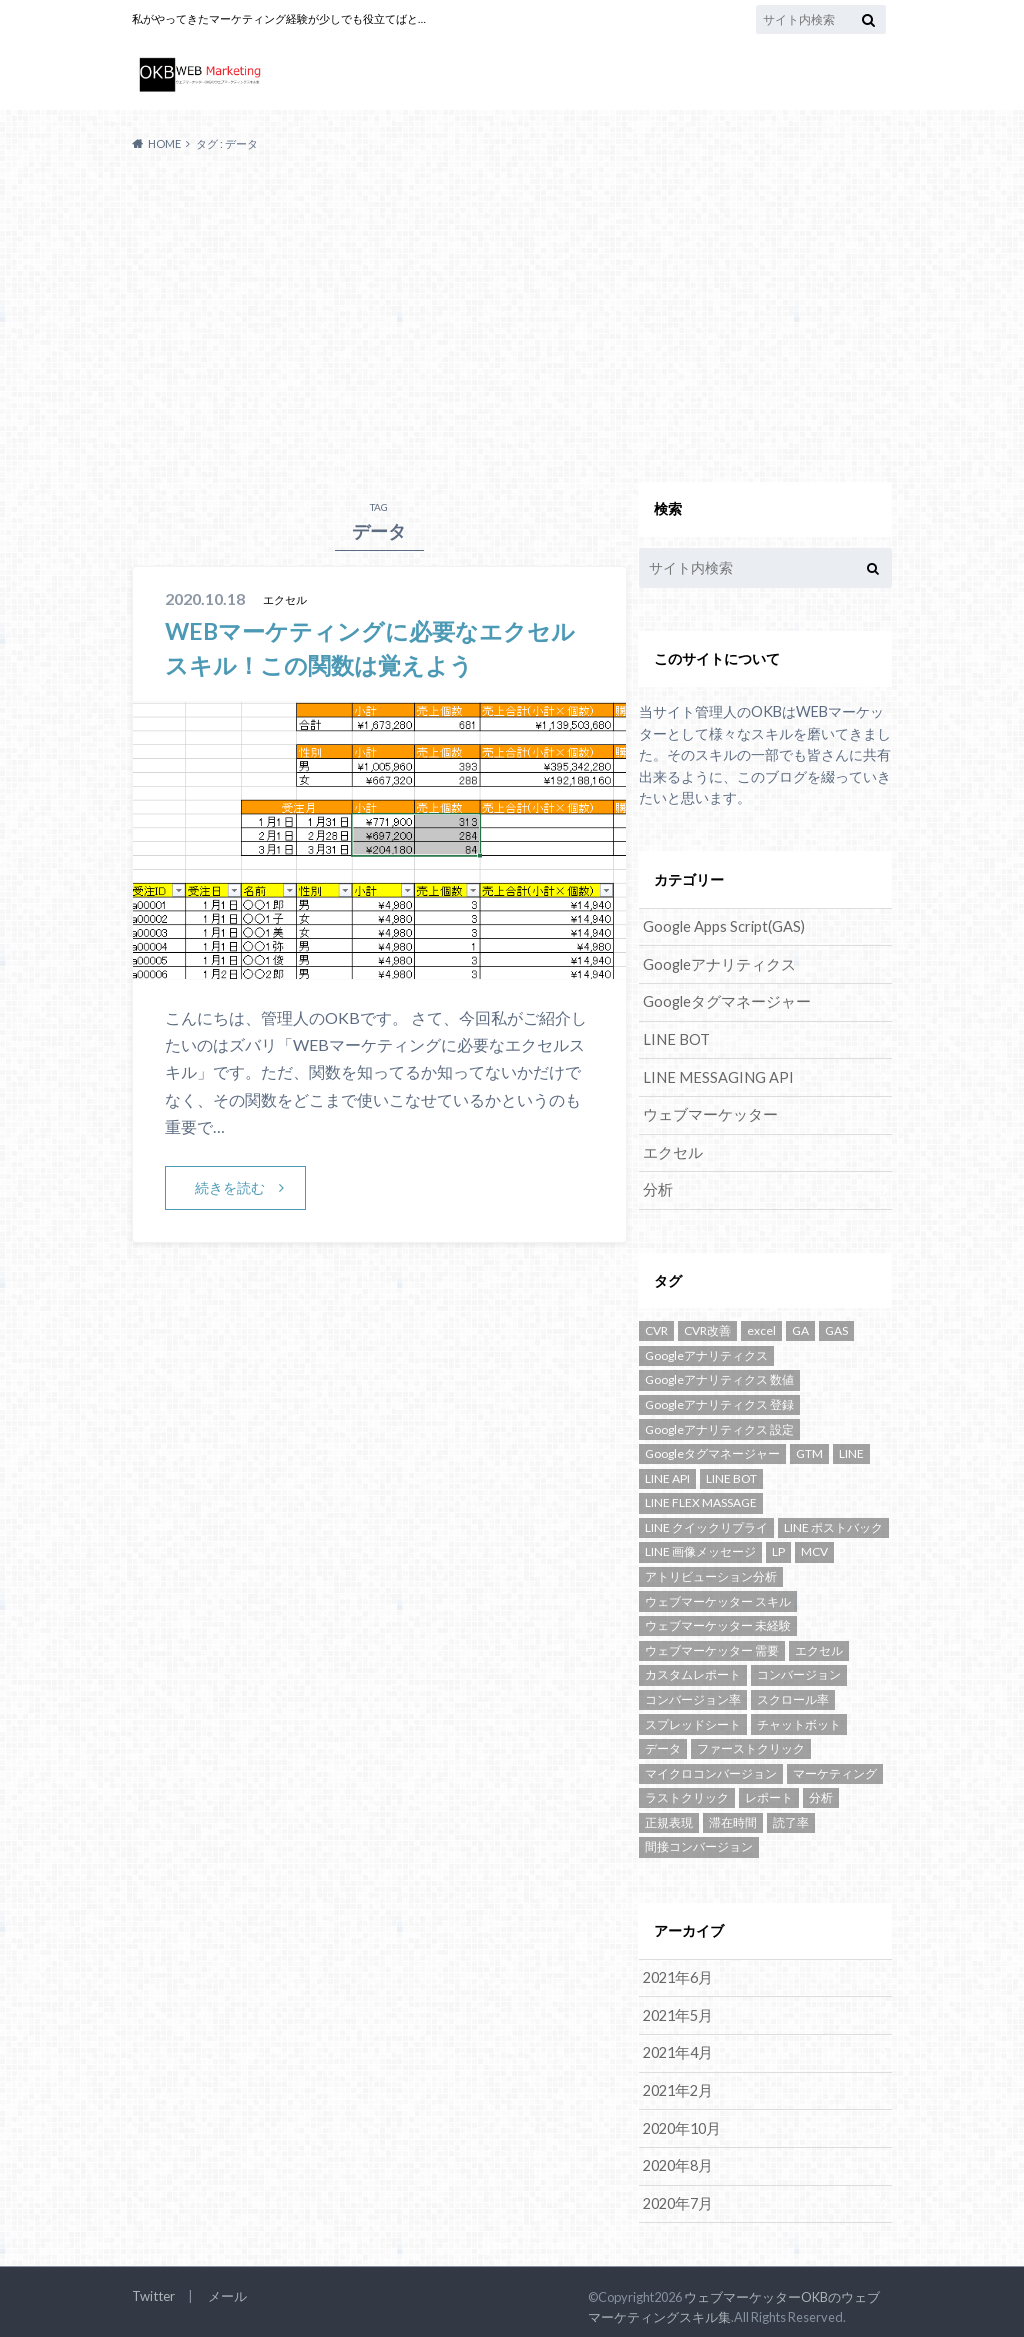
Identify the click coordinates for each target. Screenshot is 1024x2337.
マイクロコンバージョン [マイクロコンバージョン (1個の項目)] (711, 1767)
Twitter (152, 2287)
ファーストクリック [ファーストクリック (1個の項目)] (751, 1743)
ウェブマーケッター (706, 1111)
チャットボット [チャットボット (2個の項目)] (799, 1718)
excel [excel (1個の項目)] (761, 1325)
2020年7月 (677, 2194)
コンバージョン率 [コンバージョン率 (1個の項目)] (693, 1694)
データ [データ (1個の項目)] (663, 1743)
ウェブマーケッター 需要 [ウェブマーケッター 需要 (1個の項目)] (712, 1645)
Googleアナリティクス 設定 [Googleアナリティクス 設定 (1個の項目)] (719, 1423)
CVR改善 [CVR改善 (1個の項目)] (707, 1325)
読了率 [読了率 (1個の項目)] (791, 1817)
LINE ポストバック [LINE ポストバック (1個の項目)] (833, 1522)
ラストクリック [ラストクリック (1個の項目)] (687, 1792)
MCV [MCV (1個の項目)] (814, 1546)
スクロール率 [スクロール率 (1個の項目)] (793, 1694)
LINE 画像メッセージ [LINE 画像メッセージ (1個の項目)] (700, 1546)
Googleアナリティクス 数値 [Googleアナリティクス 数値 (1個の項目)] (719, 1374)
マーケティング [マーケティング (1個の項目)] (835, 1767)
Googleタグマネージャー (723, 1000)
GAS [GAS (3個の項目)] (836, 1325)
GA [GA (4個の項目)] (800, 1325)
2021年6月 (677, 1972)
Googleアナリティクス (716, 963)
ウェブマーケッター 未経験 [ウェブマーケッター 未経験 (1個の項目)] (718, 1620)
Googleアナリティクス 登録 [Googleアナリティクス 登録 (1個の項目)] (719, 1399)
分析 (657, 1185)
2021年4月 (677, 2046)
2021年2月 (677, 2083)
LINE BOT (674, 1037)
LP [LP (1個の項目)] (778, 1546)
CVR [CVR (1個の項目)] (656, 1325)
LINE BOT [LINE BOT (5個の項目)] (731, 1473)
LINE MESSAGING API (715, 1074)
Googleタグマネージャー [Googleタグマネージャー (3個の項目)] (712, 1448)
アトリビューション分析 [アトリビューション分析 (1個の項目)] (711, 1571)
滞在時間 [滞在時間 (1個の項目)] (733, 1817)
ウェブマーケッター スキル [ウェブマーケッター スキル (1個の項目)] (718, 1595)
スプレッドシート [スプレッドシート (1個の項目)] (693, 1718)
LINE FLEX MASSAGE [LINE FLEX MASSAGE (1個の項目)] (701, 1497)
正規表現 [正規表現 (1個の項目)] (669, 1817)
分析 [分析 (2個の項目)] (821, 1792)
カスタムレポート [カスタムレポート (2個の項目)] (693, 1669)
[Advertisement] (512, 318)
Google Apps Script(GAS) (724, 926)
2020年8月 (677, 2157)
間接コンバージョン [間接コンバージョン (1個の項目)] (699, 1841)
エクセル (671, 1148)
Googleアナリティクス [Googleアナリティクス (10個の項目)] (706, 1350)
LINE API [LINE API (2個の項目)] (667, 1473)
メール (225, 2287)
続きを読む (230, 1187)
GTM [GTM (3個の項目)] (809, 1448)
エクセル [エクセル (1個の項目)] (819, 1645)
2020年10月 (681, 2120)
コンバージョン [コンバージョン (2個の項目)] (799, 1669)
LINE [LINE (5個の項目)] (851, 1448)
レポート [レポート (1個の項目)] (769, 1792)
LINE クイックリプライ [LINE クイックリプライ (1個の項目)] (706, 1522)
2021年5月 (677, 2009)
